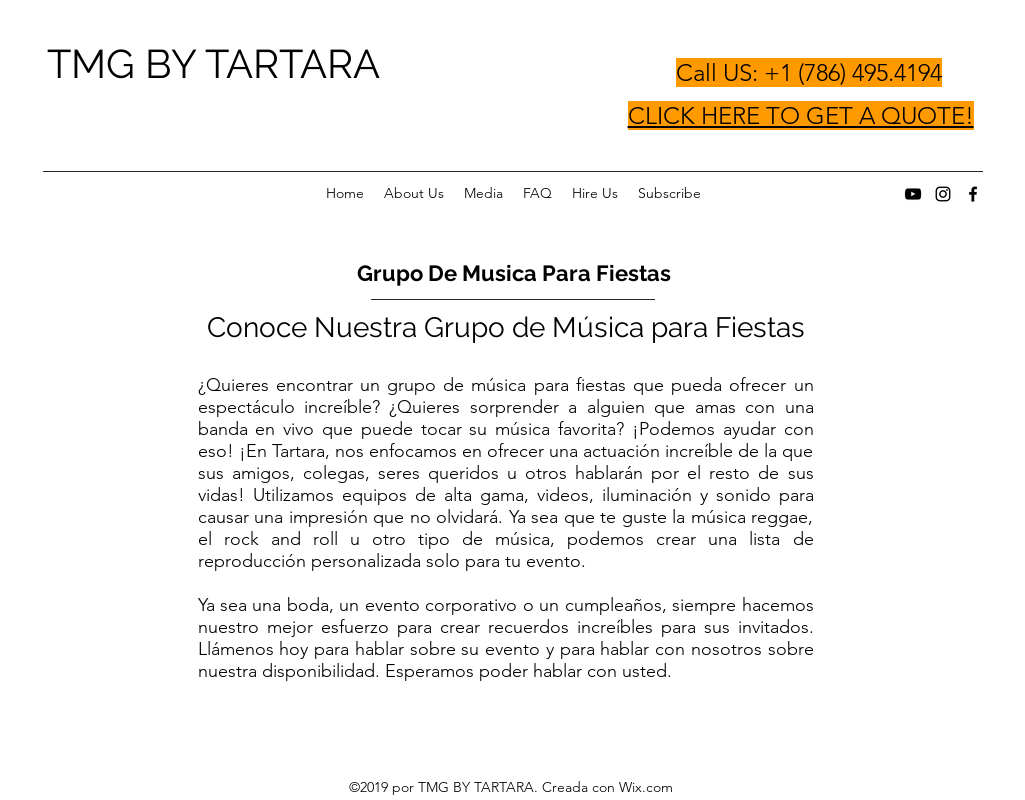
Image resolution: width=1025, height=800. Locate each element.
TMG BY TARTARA (213, 63)
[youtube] (913, 194)
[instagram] (943, 194)
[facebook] (973, 194)
